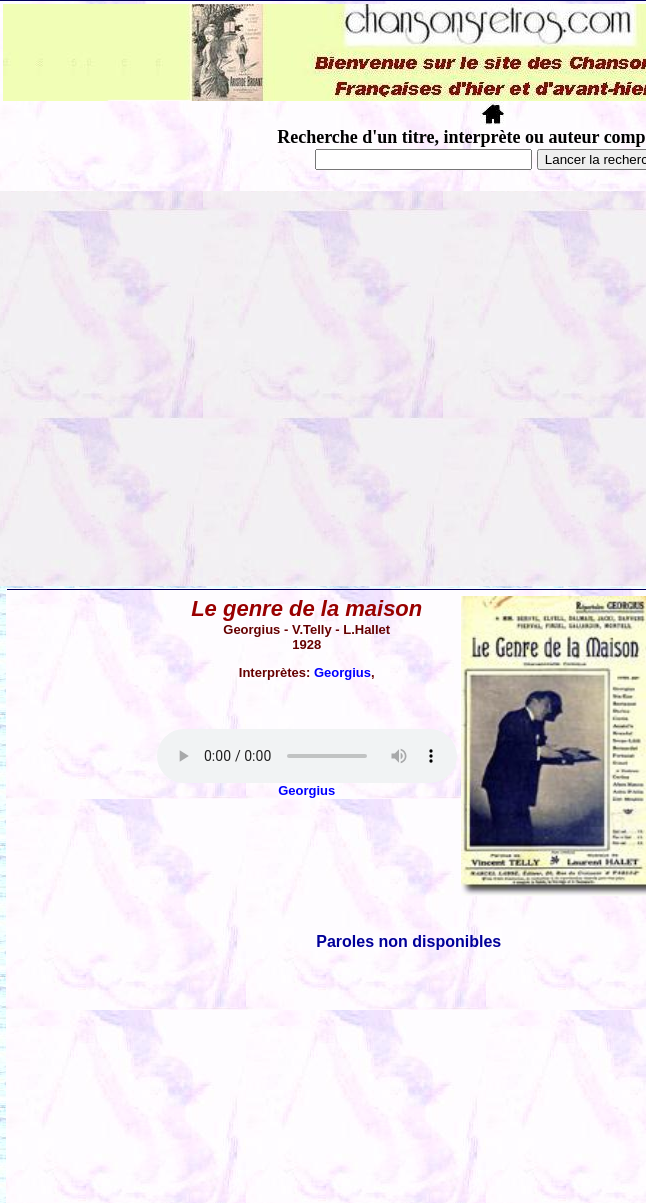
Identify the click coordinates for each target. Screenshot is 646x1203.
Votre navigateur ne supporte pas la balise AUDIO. (307, 756)
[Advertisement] (187, 388)
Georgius (342, 672)
